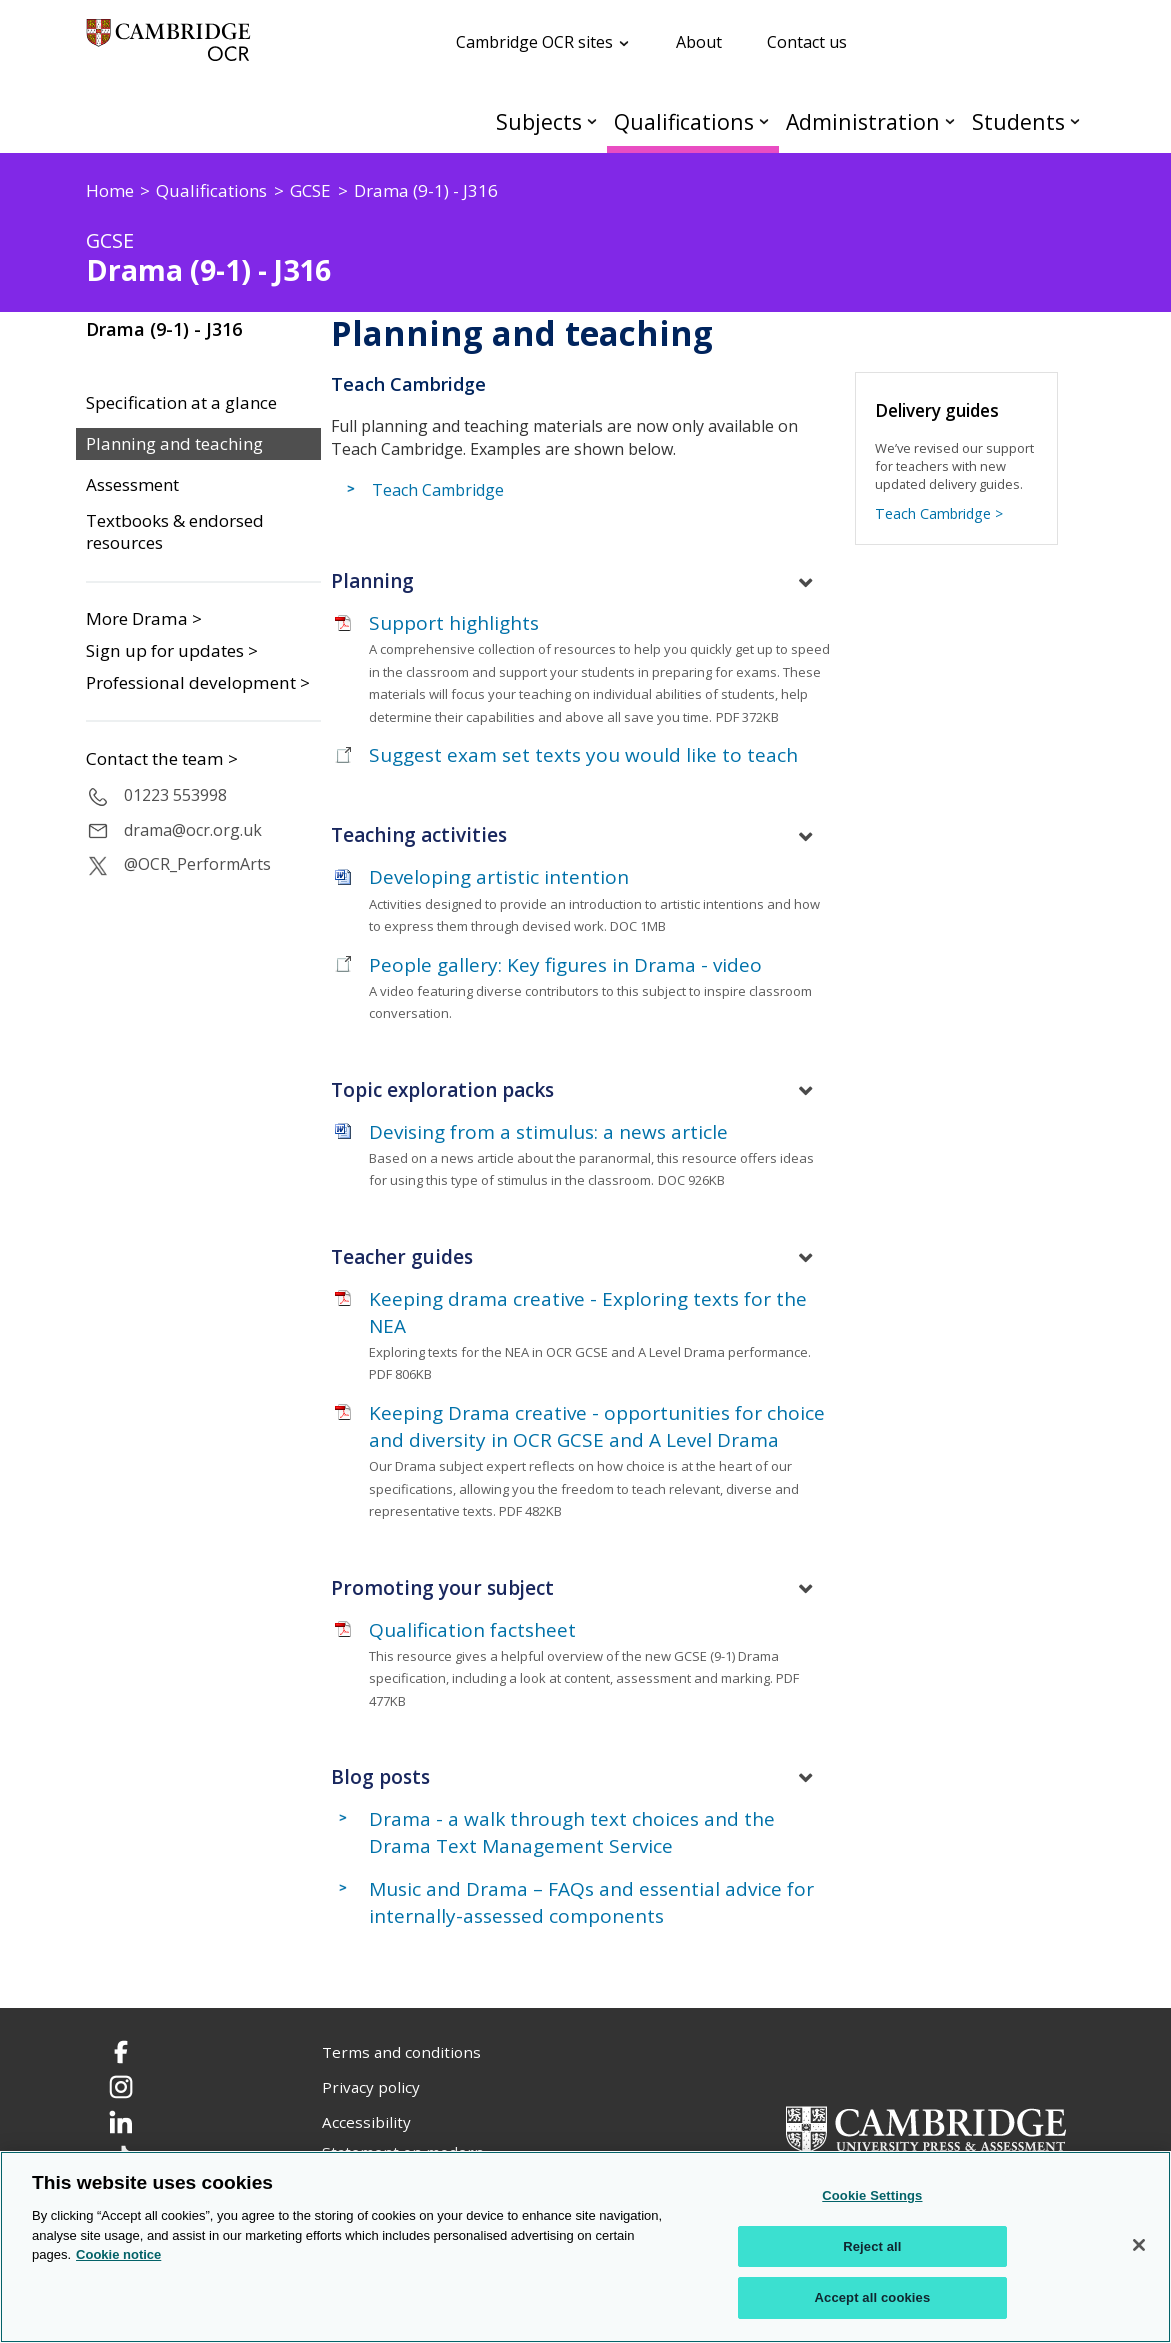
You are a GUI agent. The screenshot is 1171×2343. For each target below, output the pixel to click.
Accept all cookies (873, 2297)
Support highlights (454, 623)
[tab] (586, 582)
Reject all (872, 2246)
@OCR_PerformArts (197, 864)
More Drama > (144, 618)
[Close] (1139, 2245)
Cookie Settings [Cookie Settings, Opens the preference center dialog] (872, 2195)
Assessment (132, 485)
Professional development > (198, 682)
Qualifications (684, 121)
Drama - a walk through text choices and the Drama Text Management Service (572, 1832)
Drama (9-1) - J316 (164, 329)
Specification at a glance (181, 403)
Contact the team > (162, 759)
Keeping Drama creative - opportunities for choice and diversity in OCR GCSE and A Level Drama (597, 1426)
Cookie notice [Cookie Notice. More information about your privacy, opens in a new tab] (118, 2254)
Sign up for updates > (172, 650)
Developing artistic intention (499, 877)
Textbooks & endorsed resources (175, 532)
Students (1018, 121)
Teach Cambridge (438, 490)
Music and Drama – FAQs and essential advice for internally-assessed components (591, 1902)
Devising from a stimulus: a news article (548, 1132)
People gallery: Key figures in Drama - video (565, 965)
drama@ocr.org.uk (193, 830)
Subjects (539, 121)
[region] (585, 2247)
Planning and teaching (174, 444)
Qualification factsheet (472, 1630)
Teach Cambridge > (939, 513)
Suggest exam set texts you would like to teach (583, 755)
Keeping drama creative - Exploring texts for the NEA (588, 1312)
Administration (863, 121)
